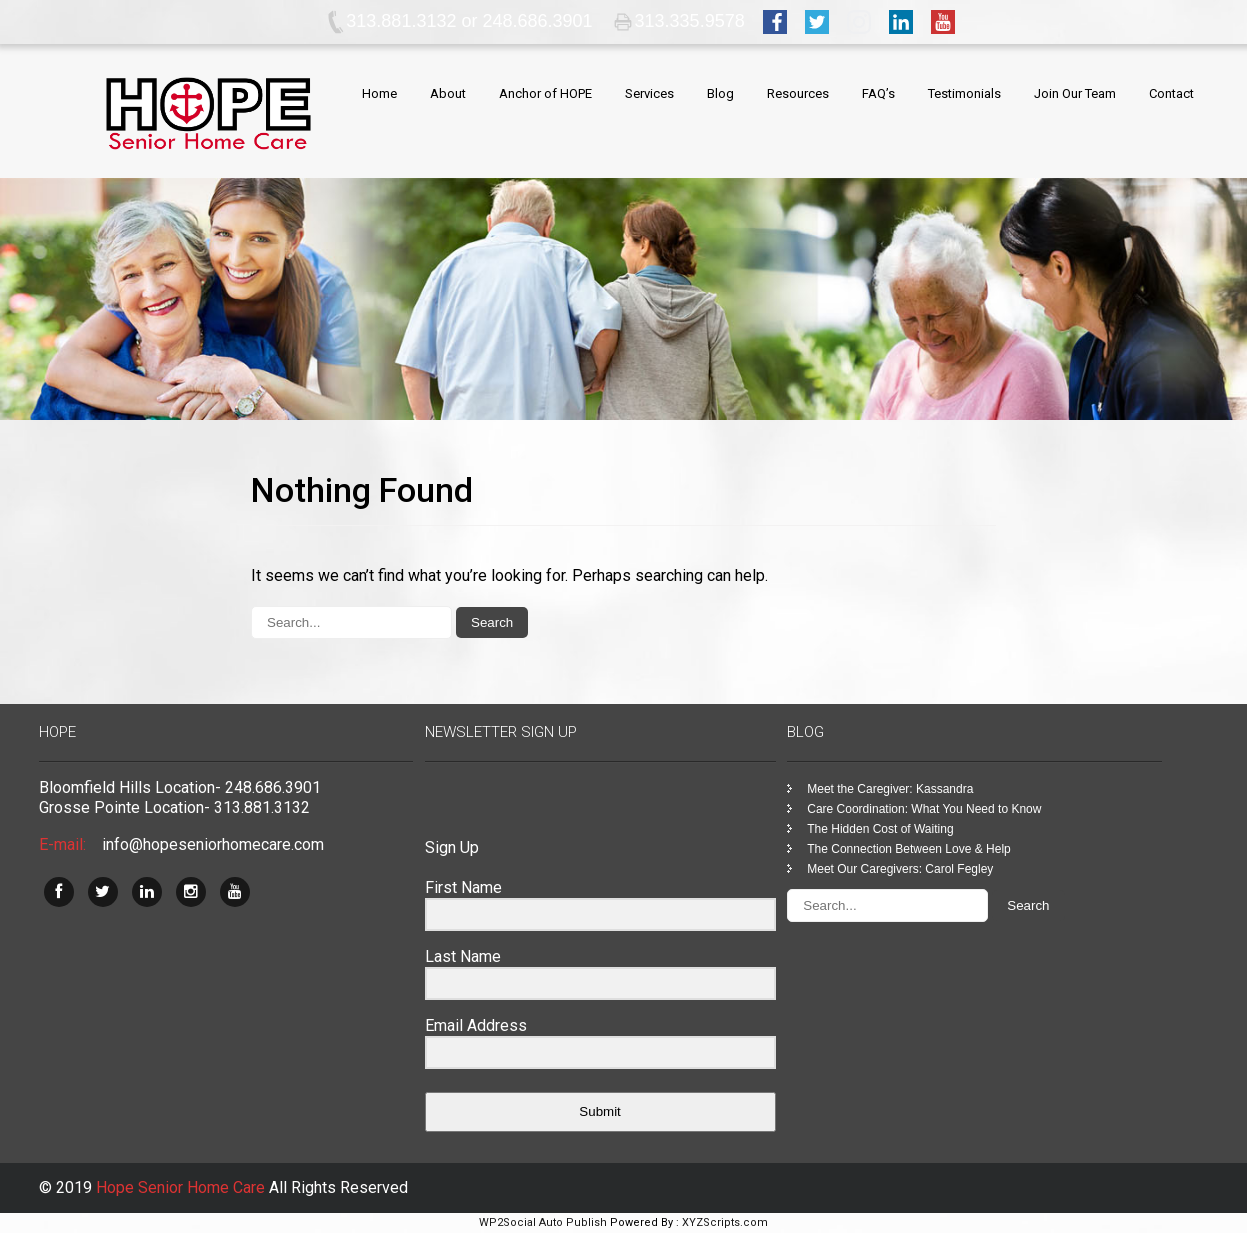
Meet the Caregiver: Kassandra (890, 789)
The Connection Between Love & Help (908, 849)
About (448, 93)
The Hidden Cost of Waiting (880, 829)
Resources (798, 93)
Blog (720, 93)
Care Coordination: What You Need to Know (924, 809)
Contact (1171, 93)
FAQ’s (878, 93)
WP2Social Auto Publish (543, 1222)
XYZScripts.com (725, 1222)
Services (649, 93)
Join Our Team (1075, 93)
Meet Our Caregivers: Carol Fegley (900, 869)
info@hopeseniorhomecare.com (213, 844)
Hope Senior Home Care (182, 1187)
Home (379, 93)
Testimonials (964, 93)
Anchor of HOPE (545, 93)
